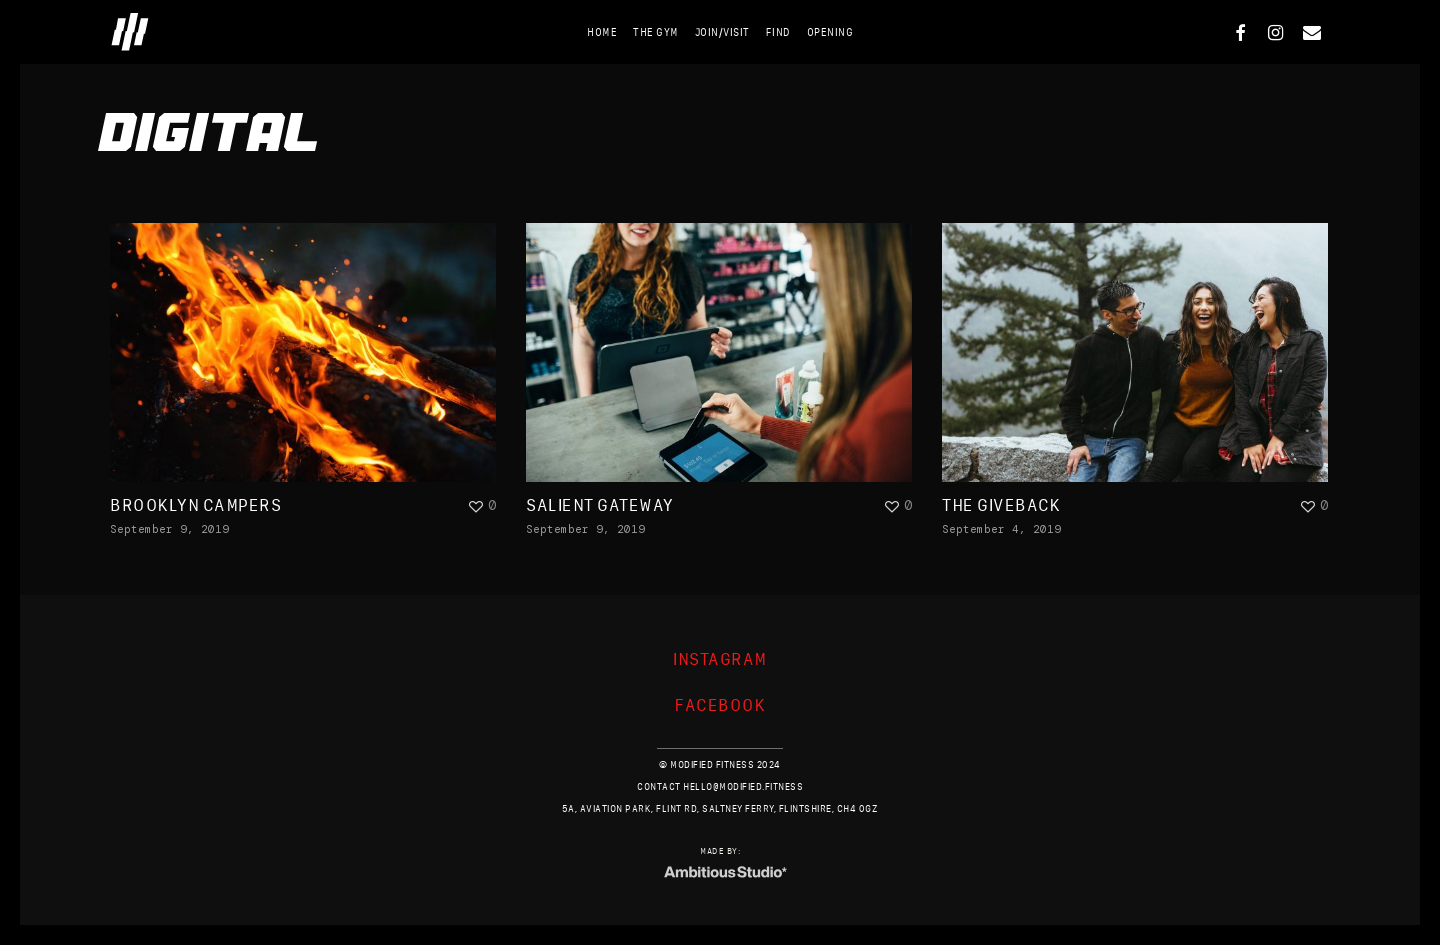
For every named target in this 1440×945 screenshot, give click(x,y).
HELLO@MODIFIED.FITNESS (743, 787)
